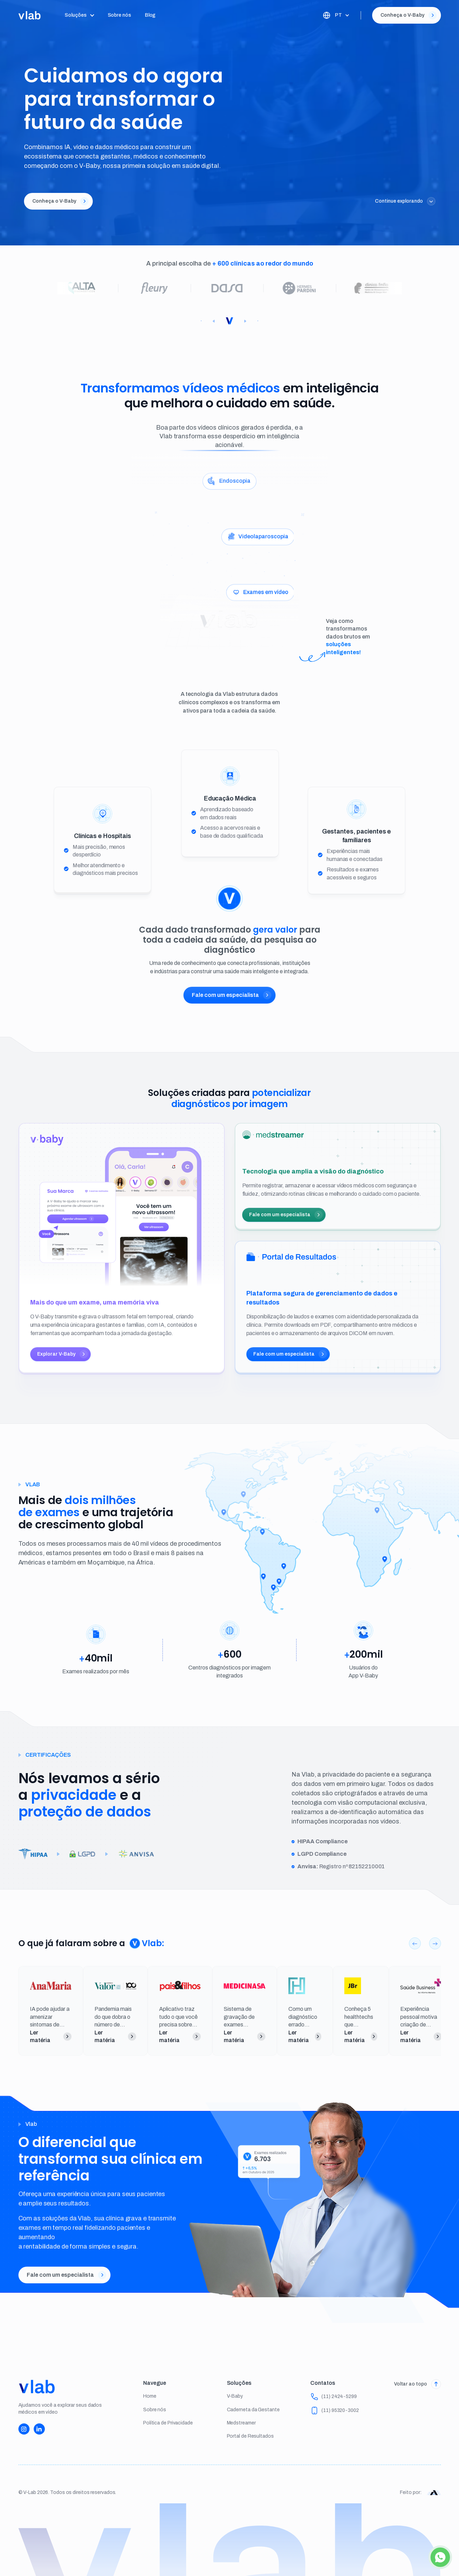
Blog (150, 15)
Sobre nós (119, 15)
